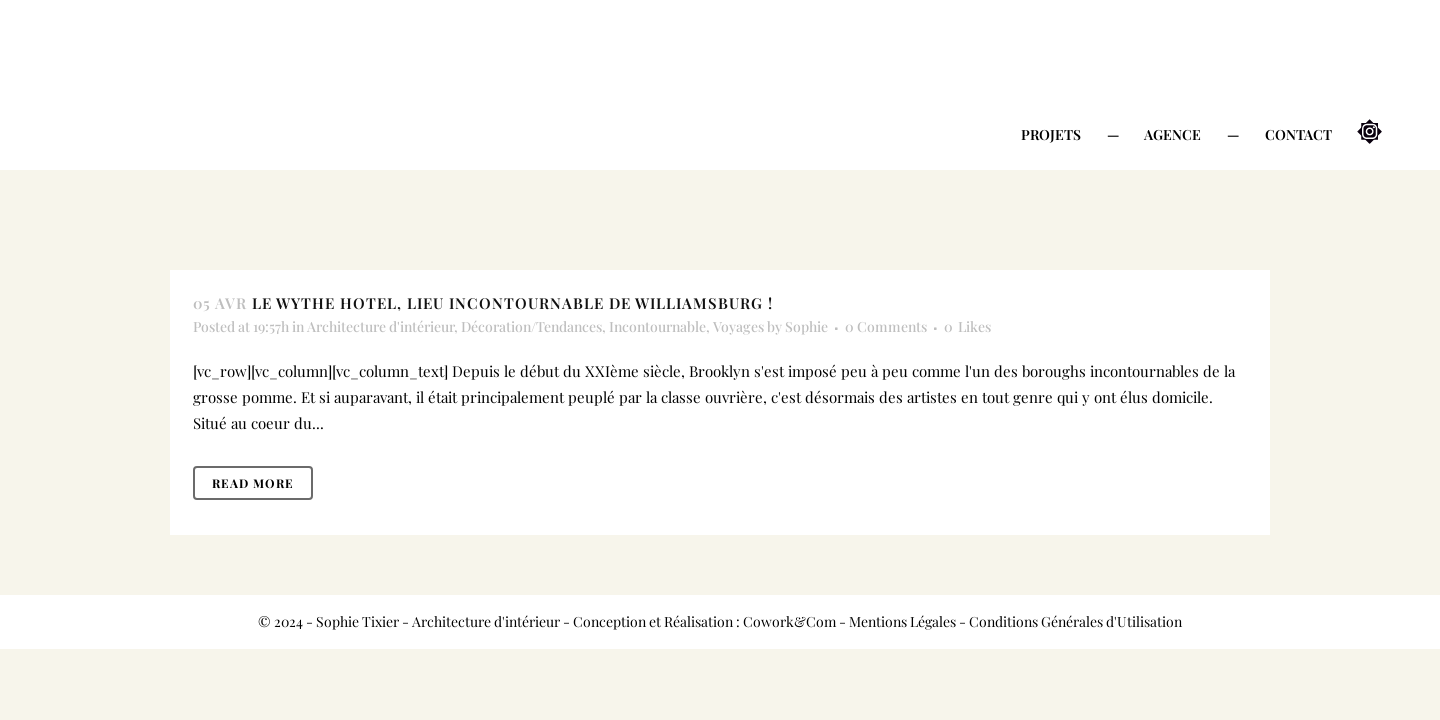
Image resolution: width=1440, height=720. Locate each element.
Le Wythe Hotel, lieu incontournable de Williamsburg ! (512, 303)
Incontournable (657, 326)
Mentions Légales (902, 621)
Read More (253, 483)
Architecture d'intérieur (380, 326)
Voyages (738, 326)
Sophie (806, 326)
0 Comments (886, 326)
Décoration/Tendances (531, 326)
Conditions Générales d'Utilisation (1075, 621)
